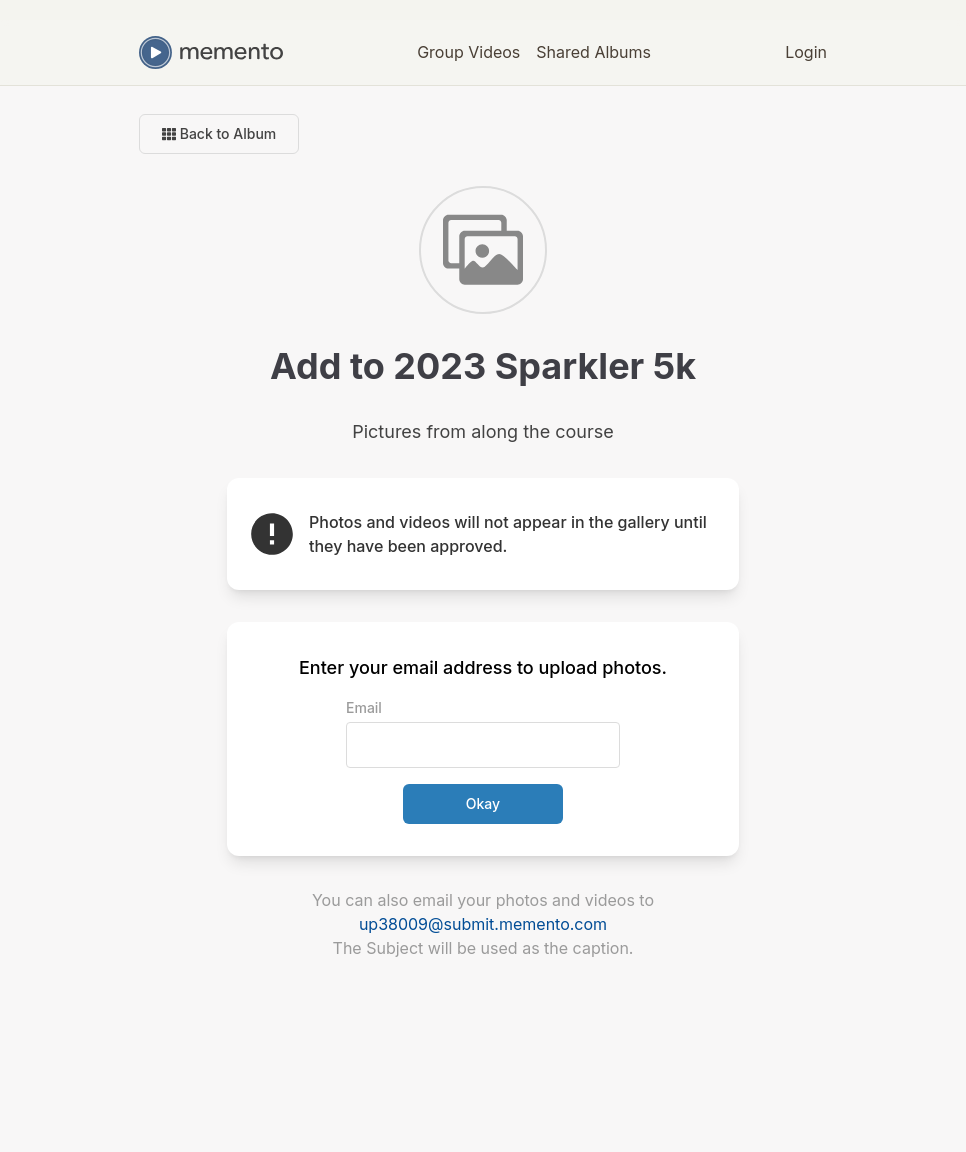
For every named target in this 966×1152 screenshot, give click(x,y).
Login (806, 52)
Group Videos (468, 52)
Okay (483, 803)
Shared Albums (593, 52)
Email (364, 707)
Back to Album (219, 133)
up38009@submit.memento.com (483, 924)
